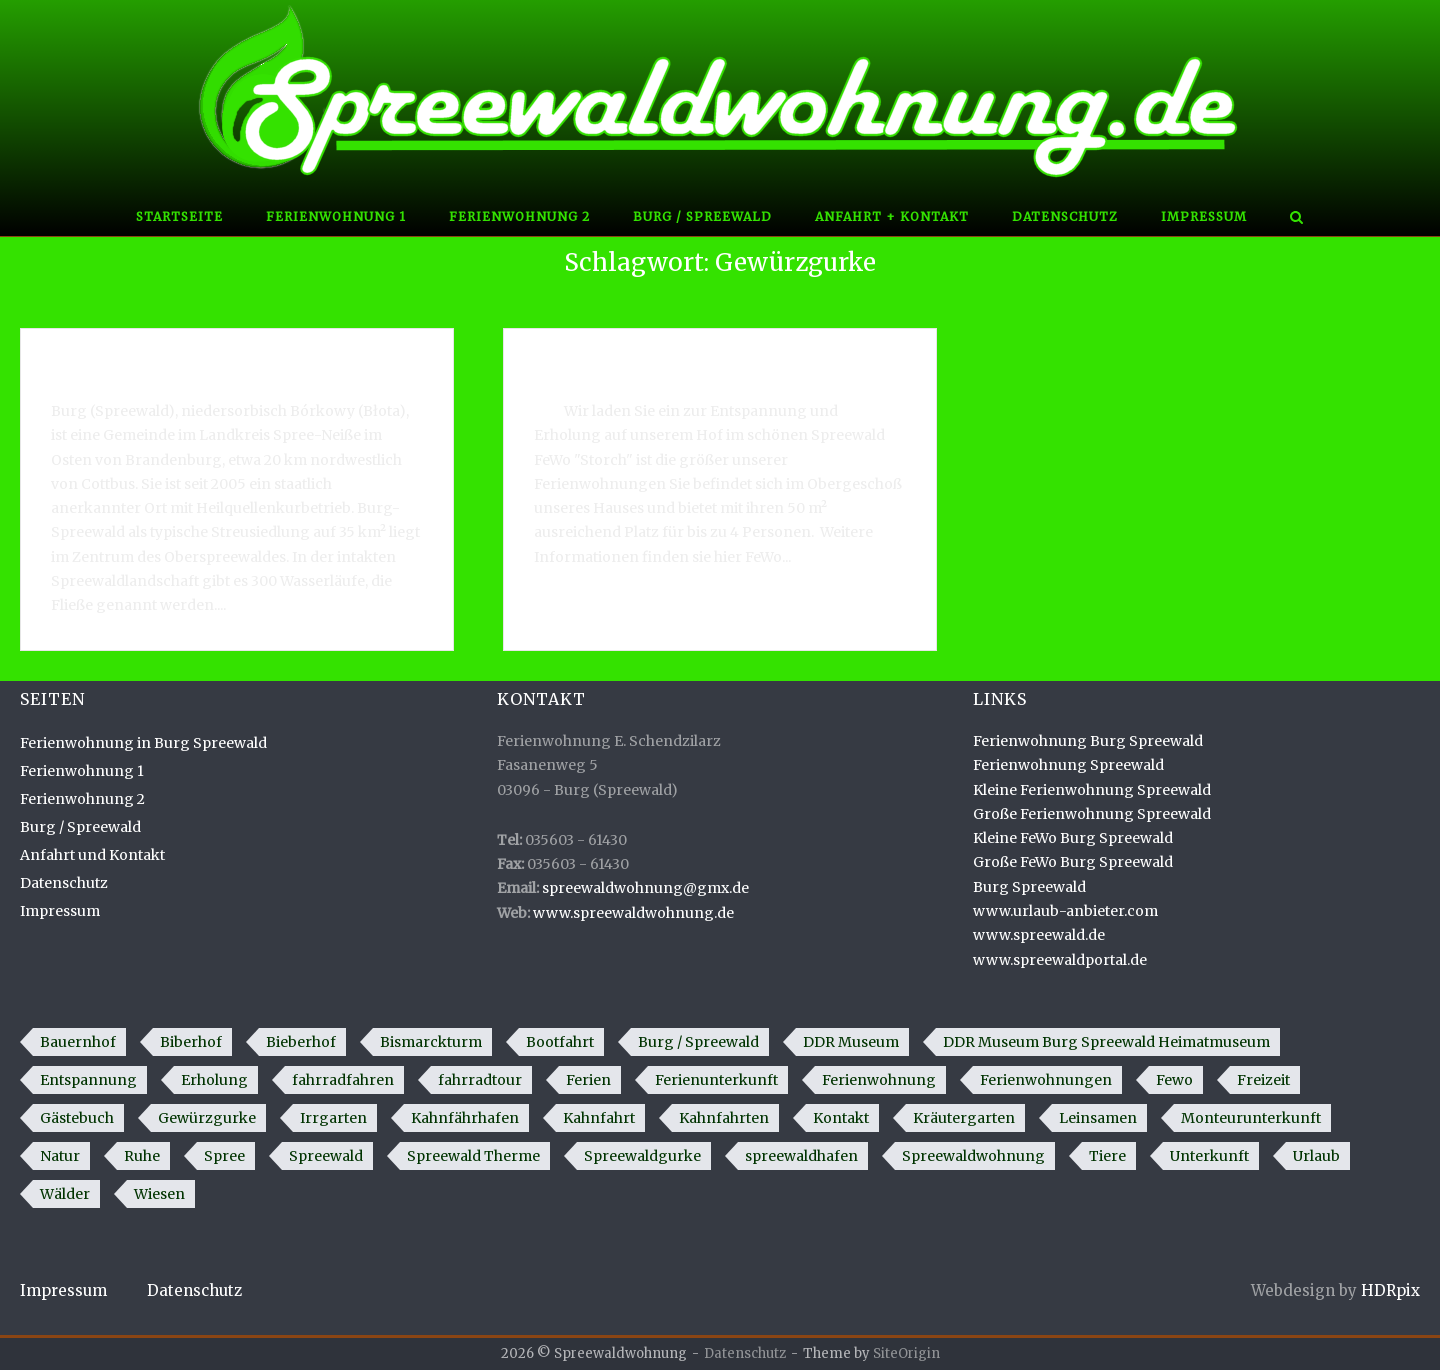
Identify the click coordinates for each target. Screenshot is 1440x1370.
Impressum (1204, 216)
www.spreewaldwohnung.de (633, 913)
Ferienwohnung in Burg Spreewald (675, 364)
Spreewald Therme (473, 1156)
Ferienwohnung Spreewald (1068, 765)
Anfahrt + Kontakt (892, 216)
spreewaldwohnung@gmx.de (645, 888)
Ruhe (142, 1156)
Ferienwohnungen (1046, 1080)
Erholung (214, 1080)
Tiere (1107, 1156)
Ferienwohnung (879, 1080)
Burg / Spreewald (702, 216)
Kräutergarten (964, 1118)
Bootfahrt (560, 1042)
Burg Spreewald (1029, 887)
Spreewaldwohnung (973, 1156)
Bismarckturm (431, 1042)
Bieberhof (301, 1042)
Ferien (588, 1080)
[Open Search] (1296, 219)
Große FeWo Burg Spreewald (1073, 862)
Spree (224, 1156)
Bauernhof (78, 1042)
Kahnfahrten (724, 1118)
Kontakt (841, 1118)
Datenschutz (1065, 216)
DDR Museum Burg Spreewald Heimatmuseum (1106, 1042)
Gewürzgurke (207, 1118)
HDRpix (1390, 1290)
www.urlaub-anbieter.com (1065, 911)
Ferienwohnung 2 (519, 216)
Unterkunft (1209, 1156)
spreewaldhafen (801, 1156)
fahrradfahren (343, 1080)
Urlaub (1316, 1156)
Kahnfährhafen (465, 1118)
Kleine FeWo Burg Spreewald (1073, 838)
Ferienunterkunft (716, 1080)
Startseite (179, 216)
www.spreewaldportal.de (1060, 960)
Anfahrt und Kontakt (92, 855)
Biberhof (191, 1042)
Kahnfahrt (599, 1118)
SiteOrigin (906, 1353)
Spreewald (326, 1156)
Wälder (65, 1194)
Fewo (1174, 1080)
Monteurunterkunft (1251, 1118)
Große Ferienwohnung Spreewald (1092, 814)
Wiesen (159, 1194)
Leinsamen (1098, 1118)
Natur (60, 1156)
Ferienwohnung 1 (336, 216)
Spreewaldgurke (642, 1156)
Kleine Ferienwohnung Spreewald (1092, 790)
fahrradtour (480, 1080)
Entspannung (88, 1080)
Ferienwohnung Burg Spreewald (1088, 741)
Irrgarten (333, 1118)
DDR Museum (851, 1042)
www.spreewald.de (1039, 935)
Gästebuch (77, 1118)
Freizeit (1263, 1080)
